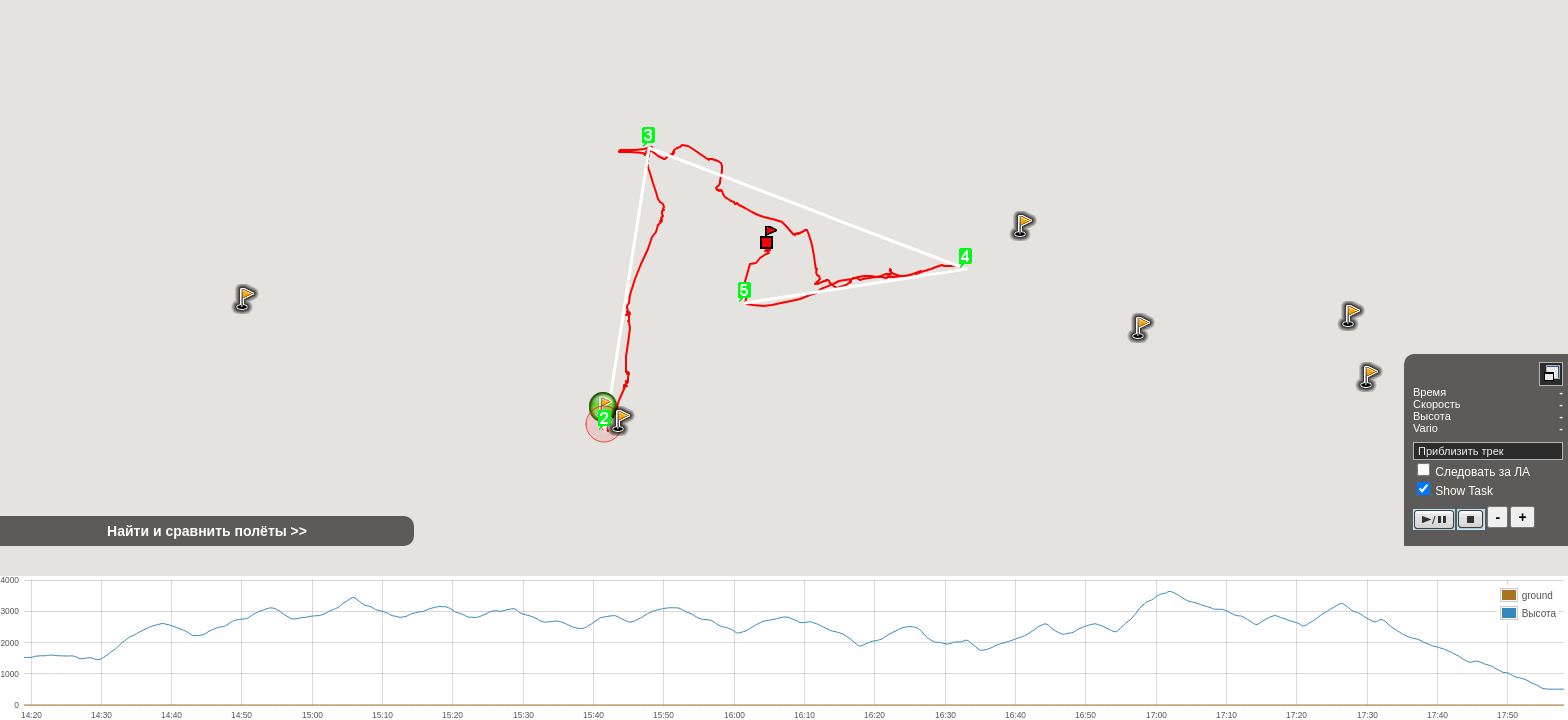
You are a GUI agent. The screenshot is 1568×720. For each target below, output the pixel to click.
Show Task (1464, 491)
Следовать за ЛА (1482, 472)
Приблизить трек (1461, 451)
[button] (768, 236)
